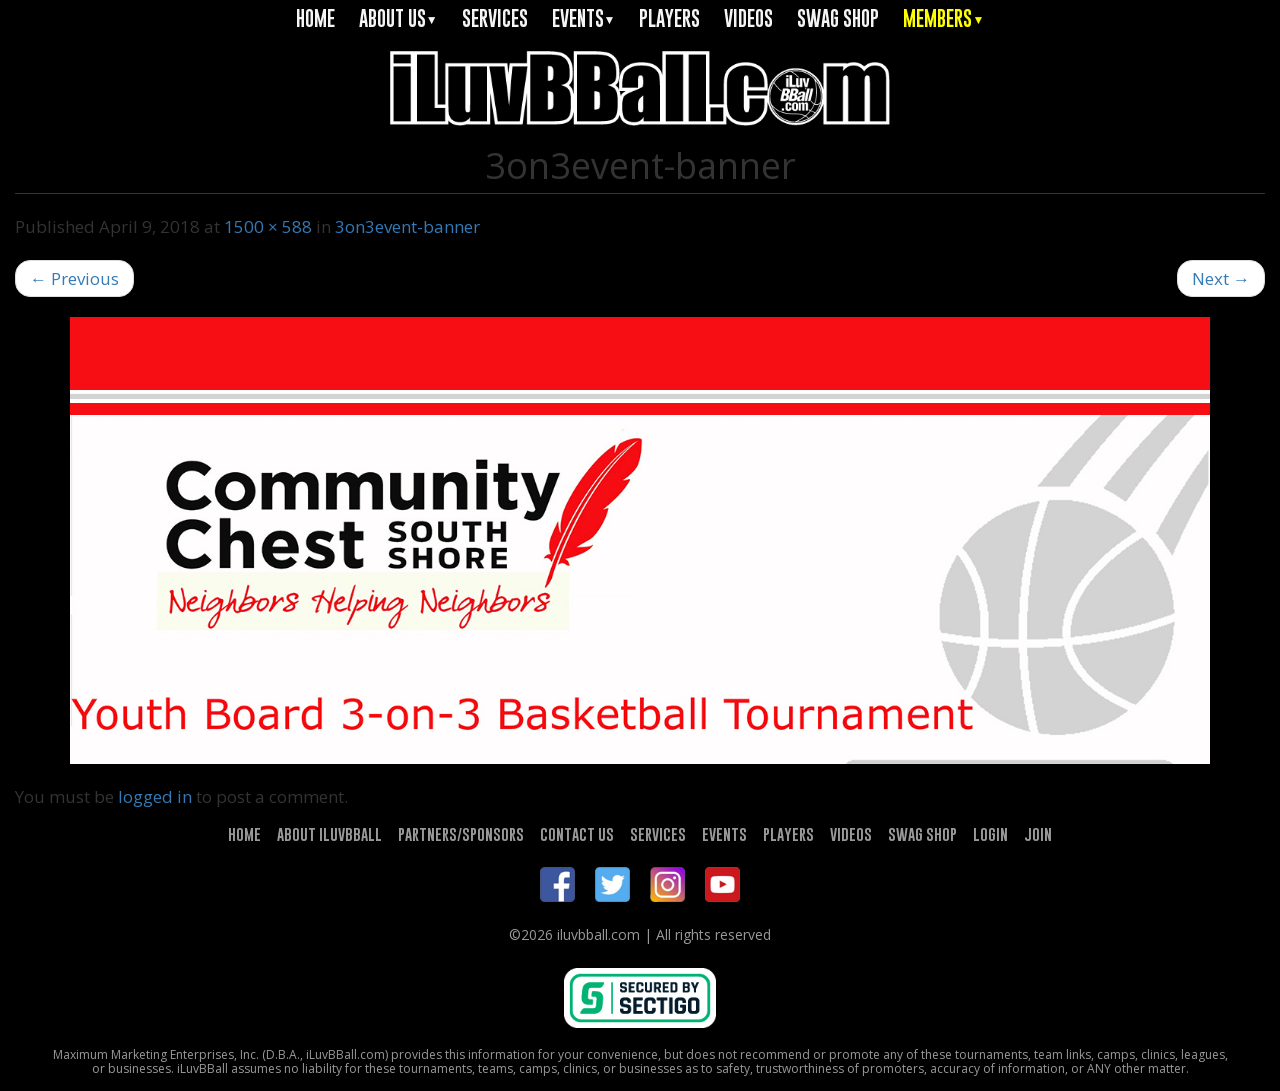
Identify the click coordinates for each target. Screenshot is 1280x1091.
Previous (74, 278)
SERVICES (495, 18)
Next (1221, 278)
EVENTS (584, 18)
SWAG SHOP (838, 18)
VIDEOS (748, 18)
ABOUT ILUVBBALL (329, 834)
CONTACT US (577, 834)
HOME (315, 18)
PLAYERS (669, 18)
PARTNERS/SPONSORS (461, 834)
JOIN (1038, 834)
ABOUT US (398, 18)
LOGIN (990, 834)
